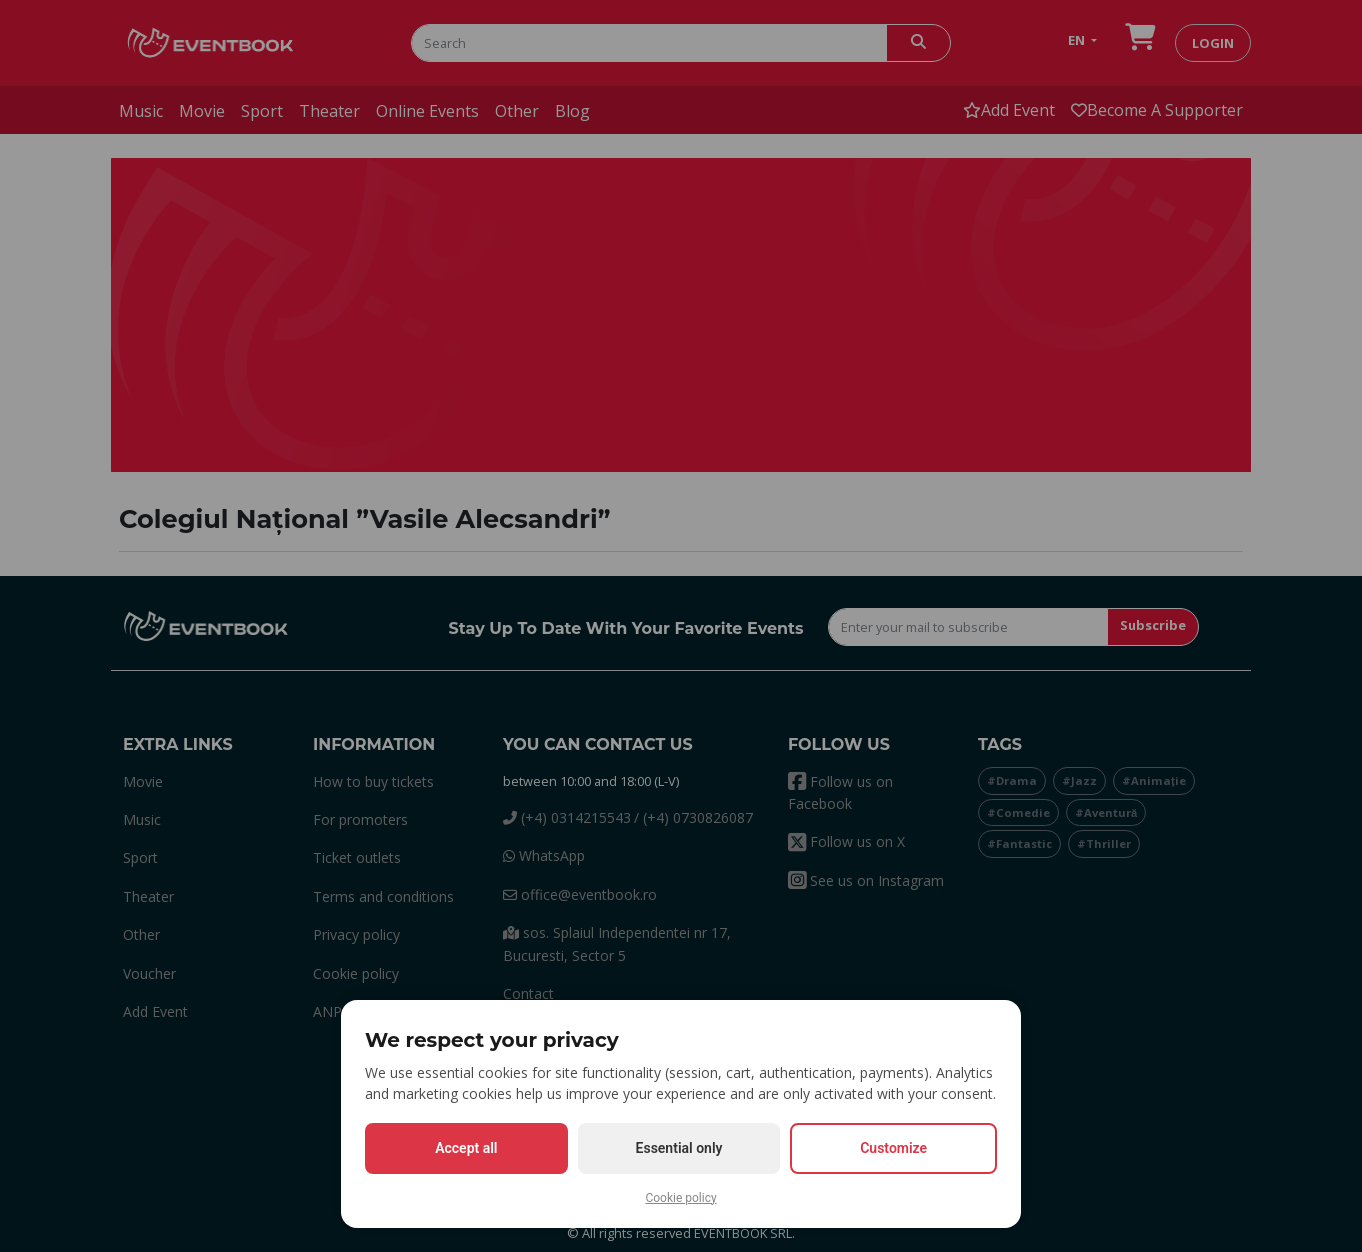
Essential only (679, 1148)
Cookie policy (680, 1198)
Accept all (466, 1148)
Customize (893, 1148)
